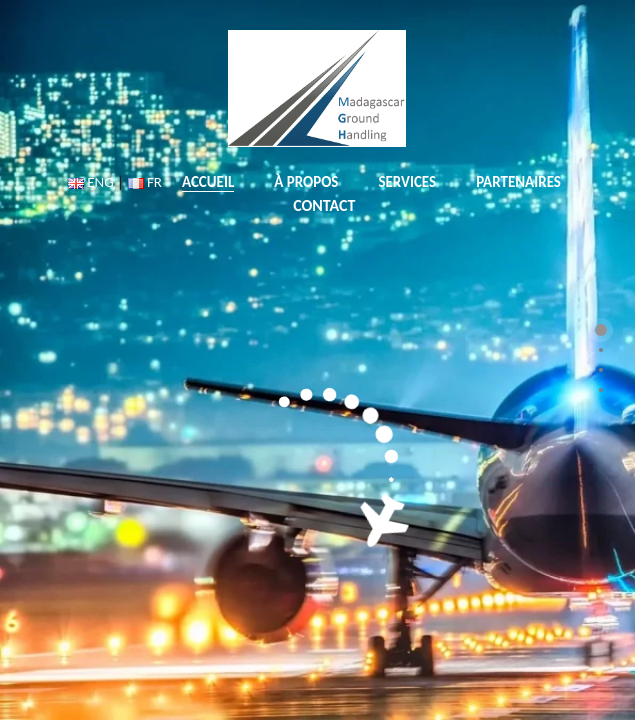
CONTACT (324, 205)
